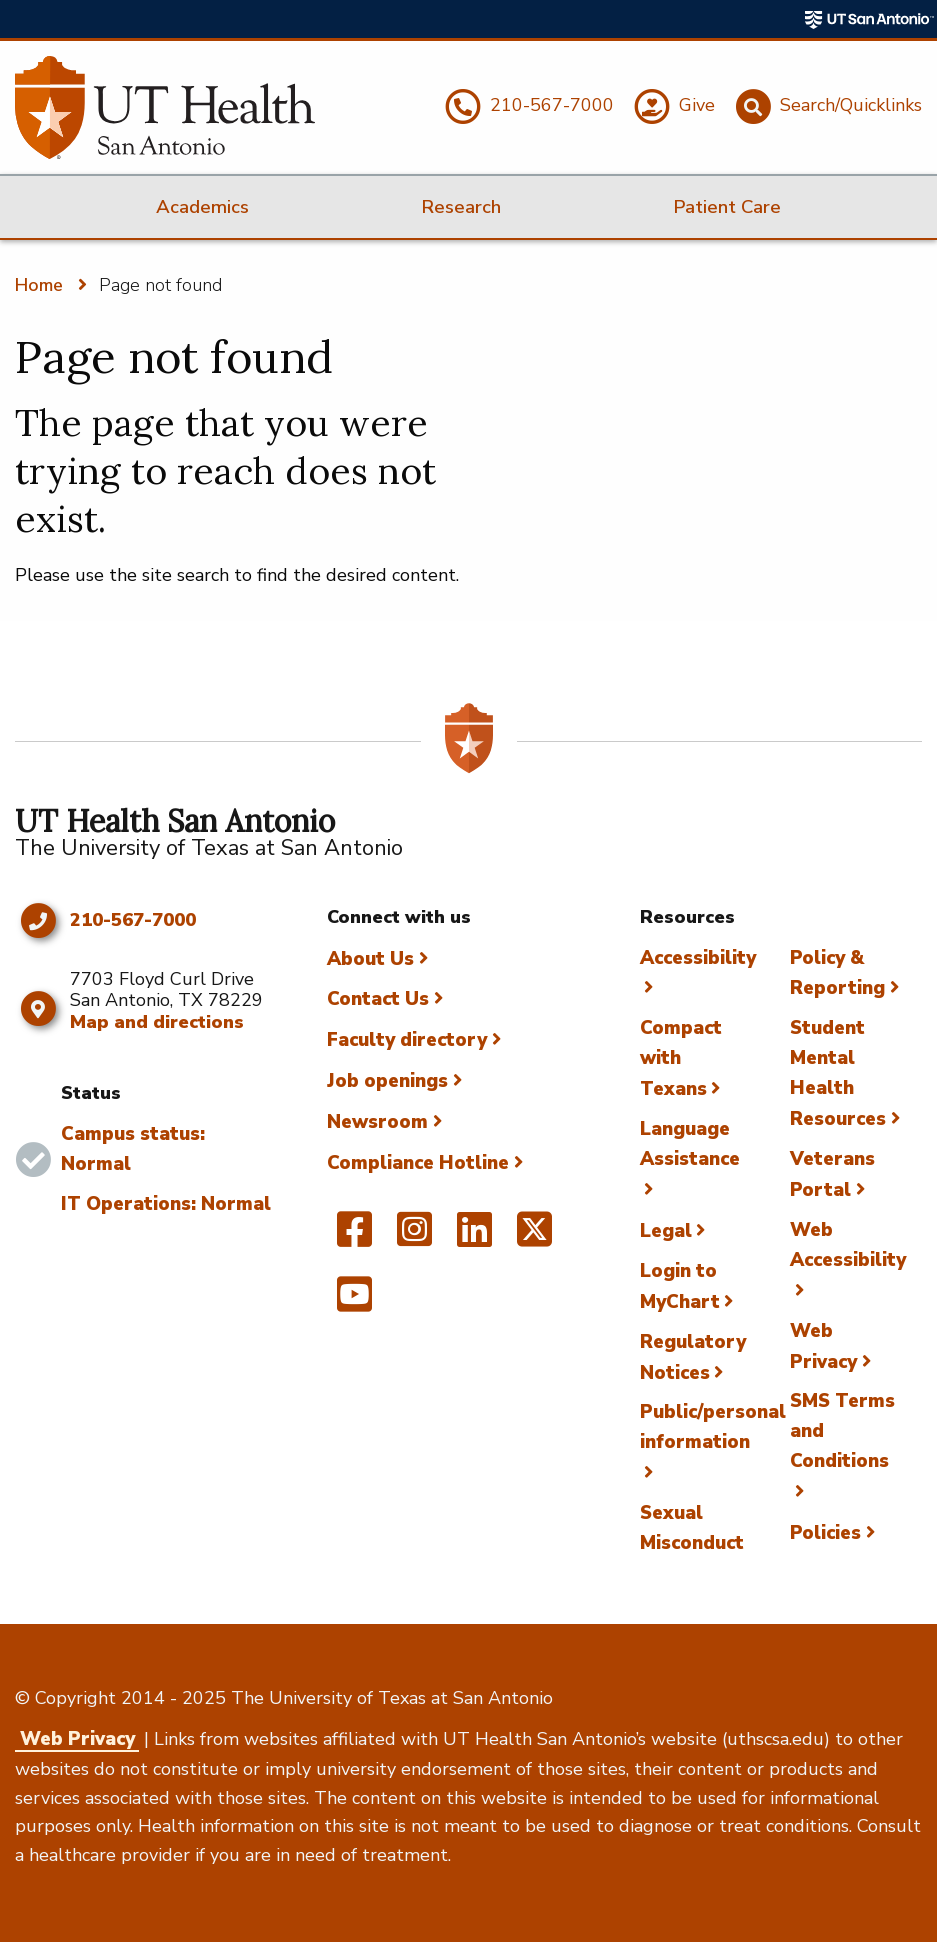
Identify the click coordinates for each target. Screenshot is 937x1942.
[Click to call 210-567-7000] (37, 921)
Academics (202, 207)
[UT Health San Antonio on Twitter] (534, 1238)
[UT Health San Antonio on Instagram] (414, 1238)
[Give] (672, 107)
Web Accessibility (848, 1245)
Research (461, 207)
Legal (666, 1231)
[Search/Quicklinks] (826, 107)
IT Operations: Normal (166, 1204)
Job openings (387, 1081)
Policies (825, 1533)
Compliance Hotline (418, 1163)
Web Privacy (77, 1739)
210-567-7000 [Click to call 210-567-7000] (133, 921)
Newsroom (377, 1122)
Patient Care (727, 207)
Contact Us (378, 999)
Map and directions (157, 1022)
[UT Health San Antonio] (165, 107)
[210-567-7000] (527, 107)
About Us (370, 959)
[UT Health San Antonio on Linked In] (474, 1238)
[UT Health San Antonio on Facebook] (354, 1238)
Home (39, 285)
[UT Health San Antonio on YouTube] (354, 1303)
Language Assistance (690, 1144)
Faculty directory (407, 1040)
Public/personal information (713, 1427)
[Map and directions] (37, 1009)
